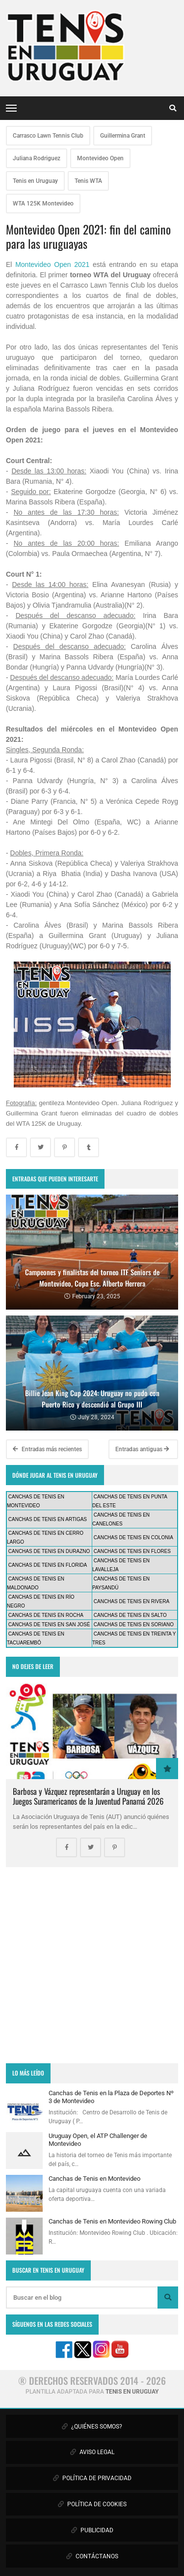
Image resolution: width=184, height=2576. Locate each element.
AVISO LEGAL (92, 2452)
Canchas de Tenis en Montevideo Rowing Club (112, 2221)
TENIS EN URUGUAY (131, 2391)
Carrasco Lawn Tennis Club (48, 135)
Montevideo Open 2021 (52, 264)
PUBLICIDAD (92, 2530)
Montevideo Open (100, 158)
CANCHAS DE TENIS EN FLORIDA (47, 1565)
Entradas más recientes (47, 1449)
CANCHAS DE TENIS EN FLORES (132, 1551)
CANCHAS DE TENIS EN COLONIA (133, 1537)
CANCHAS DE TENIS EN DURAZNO (49, 1551)
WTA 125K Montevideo (43, 203)
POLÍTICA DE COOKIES (92, 2504)
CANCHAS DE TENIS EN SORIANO (134, 1624)
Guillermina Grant (122, 135)
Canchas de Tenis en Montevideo (94, 2178)
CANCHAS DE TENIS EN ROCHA (45, 1615)
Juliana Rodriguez (36, 158)
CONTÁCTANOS (92, 2556)
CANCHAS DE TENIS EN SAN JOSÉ (49, 1624)
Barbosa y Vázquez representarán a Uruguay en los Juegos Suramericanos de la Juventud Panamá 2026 (88, 1796)
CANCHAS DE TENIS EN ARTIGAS (47, 1519)
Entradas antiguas (142, 1449)
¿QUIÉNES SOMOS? (92, 2426)
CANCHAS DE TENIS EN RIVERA (131, 1601)
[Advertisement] (92, 1965)
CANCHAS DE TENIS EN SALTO (130, 1615)
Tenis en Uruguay (35, 180)
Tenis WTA (88, 180)
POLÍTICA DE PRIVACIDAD (92, 2478)
